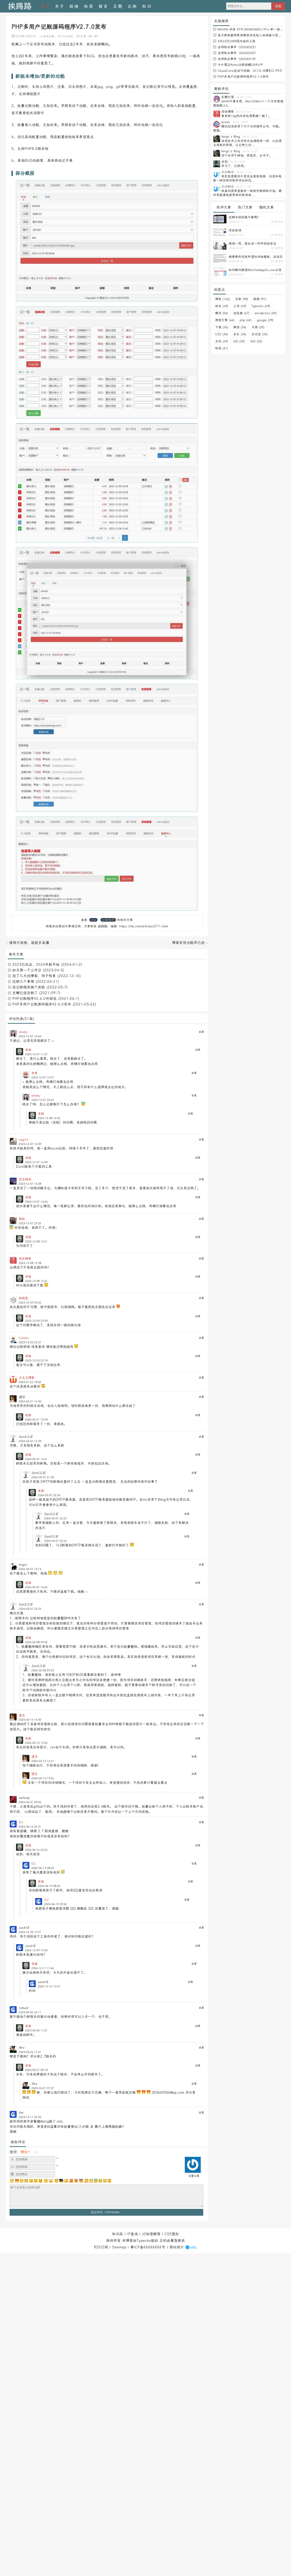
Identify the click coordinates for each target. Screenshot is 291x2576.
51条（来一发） (90, 36)
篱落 (174, 2240)
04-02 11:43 (243, 186)
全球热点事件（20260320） (238, 53)
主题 (118, 6)
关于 (60, 6)
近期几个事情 (23, 981)
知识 (147, 6)
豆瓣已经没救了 (25, 993)
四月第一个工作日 (26, 970)
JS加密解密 (151, 2234)
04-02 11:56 (243, 172)
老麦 (34, 1073)
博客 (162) (222, 299)
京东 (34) (239, 334)
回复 (201, 1031)
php (93, 920)
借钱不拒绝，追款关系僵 (29, 943)
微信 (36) (239, 327)
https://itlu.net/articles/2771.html (143, 926)
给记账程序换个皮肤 (28, 987)
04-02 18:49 (239, 122)
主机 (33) (221, 341)
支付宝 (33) (259, 334)
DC (21, 1822)
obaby (23, 1032)
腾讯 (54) (221, 313)
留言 (103, 6)
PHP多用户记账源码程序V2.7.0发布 (243, 76)
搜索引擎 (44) (224, 320)
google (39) (265, 320)
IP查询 (132, 2234)
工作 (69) (239, 306)
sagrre (23, 1139)
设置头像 (193, 2176)
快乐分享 (48, 36)
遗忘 (22, 1715)
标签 (89, 6)
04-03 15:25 (243, 97)
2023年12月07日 (25, 36)
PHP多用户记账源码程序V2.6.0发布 (41, 1004)
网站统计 (176, 2247)
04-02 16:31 (250, 136)
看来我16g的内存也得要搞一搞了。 (246, 116)
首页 (45, 6)
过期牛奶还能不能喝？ (244, 217)
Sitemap (119, 2247)
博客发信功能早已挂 (188, 943)
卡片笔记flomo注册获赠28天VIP (240, 65)
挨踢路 (20, 6)
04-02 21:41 (243, 111)
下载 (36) (221, 327)
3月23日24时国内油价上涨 (236, 41)
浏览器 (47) (241, 313)
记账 (133, 6)
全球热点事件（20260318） (238, 59)
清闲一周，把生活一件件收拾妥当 (252, 243)
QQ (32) (239, 341)
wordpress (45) (266, 313)
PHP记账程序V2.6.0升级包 (34, 998)
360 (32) (256, 341)
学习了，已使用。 (234, 166)
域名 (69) (221, 306)
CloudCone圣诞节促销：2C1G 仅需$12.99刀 (250, 70)
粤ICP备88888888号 (147, 2247)
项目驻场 (234, 230)
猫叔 (22, 1219)
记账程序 (108, 920)
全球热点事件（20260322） (238, 47)
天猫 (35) (257, 327)
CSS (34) (221, 334)
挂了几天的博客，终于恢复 (34, 976)
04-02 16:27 (250, 151)
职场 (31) (221, 348)
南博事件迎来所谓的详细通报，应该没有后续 (255, 257)
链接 (74, 6)
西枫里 (23, 1298)
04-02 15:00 (237, 161)
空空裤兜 (25, 1179)
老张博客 (25, 1258)
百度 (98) (241, 299)
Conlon (24, 1338)
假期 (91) (259, 299)
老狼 (28, 1050)
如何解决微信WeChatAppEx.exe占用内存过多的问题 (254, 270)
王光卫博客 (27, 1377)
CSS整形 (172, 2234)
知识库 (117, 2234)
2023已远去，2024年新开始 (36, 964)
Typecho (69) (260, 306)
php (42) (246, 320)
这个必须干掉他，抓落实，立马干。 (246, 155)
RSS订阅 (101, 2247)
